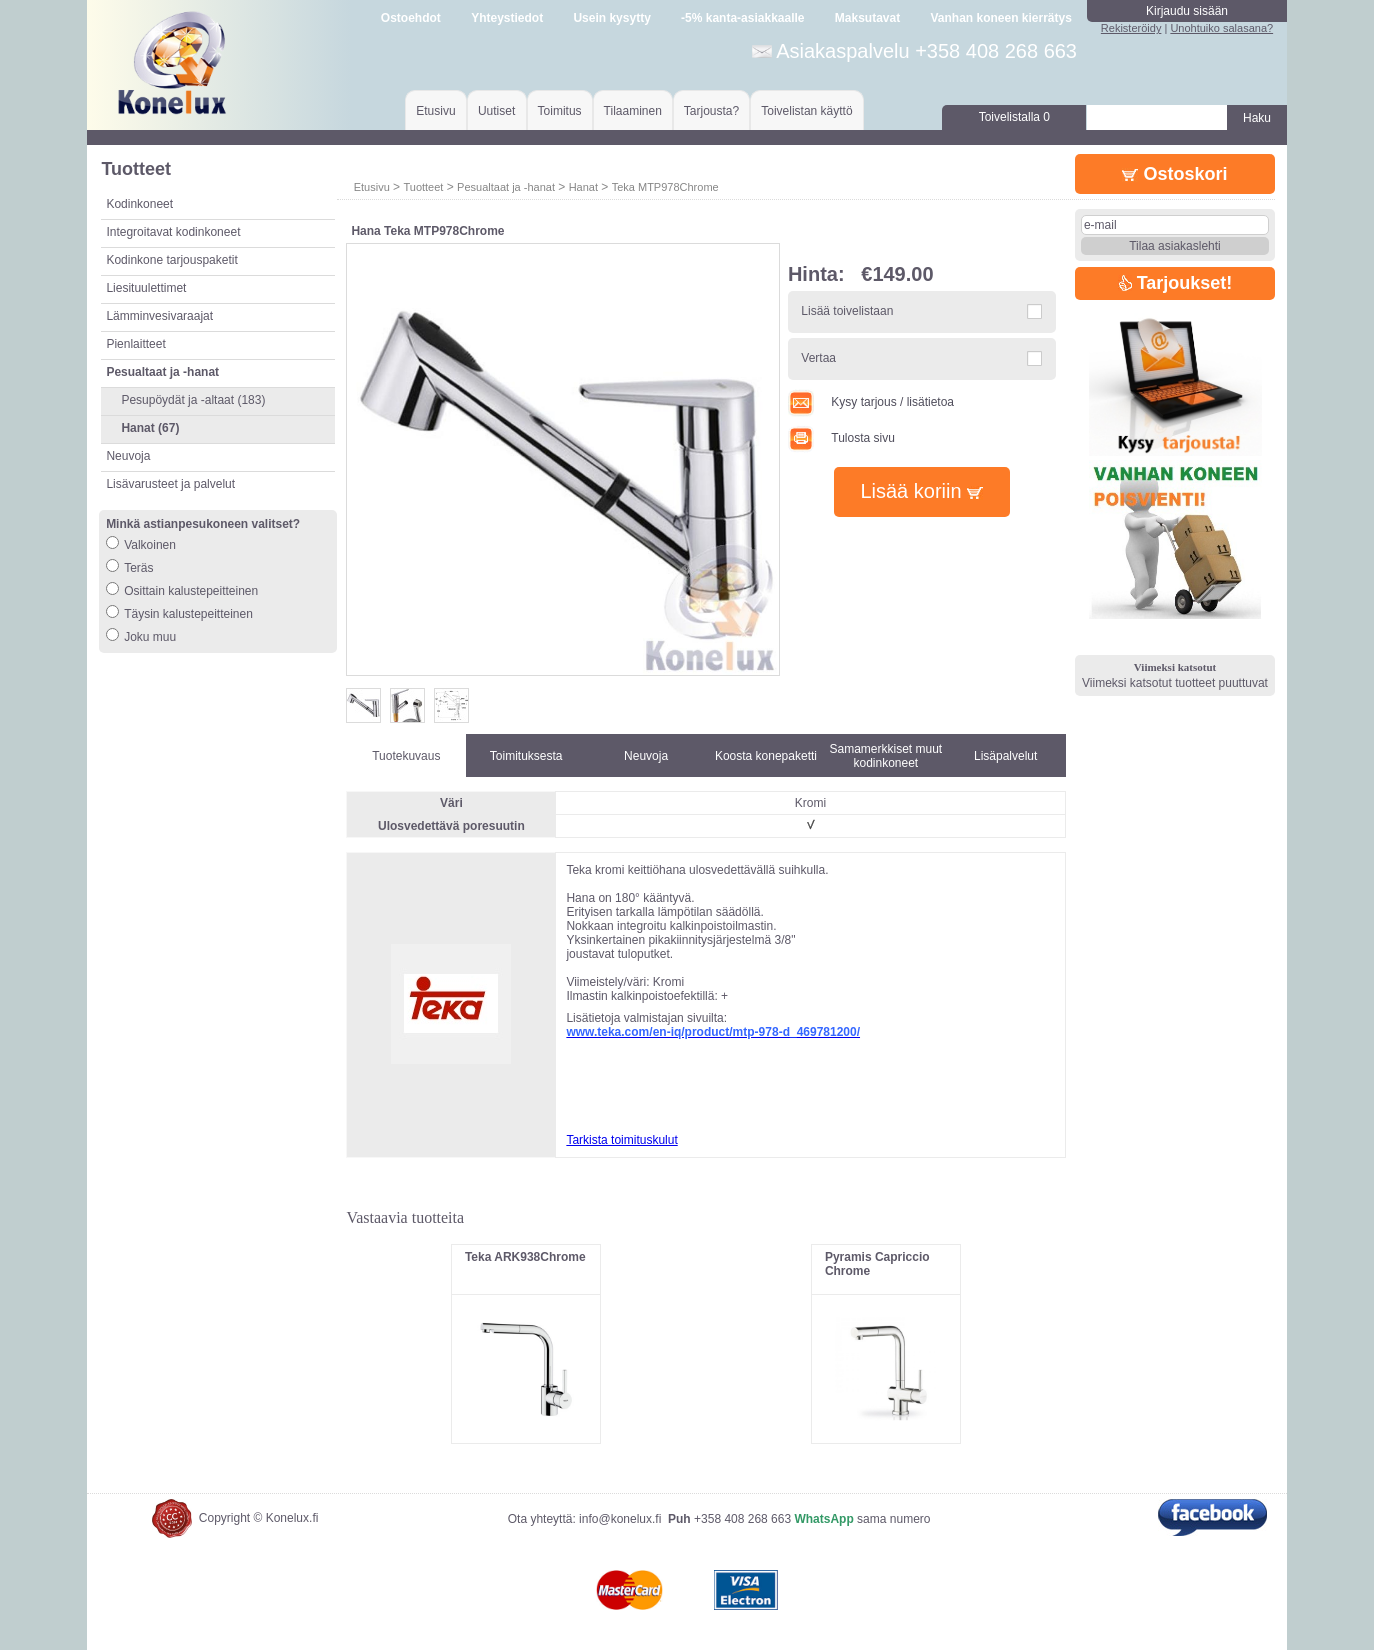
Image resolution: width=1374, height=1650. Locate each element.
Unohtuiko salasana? (1221, 28)
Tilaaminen (633, 111)
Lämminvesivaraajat (159, 316)
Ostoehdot (411, 18)
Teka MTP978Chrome (665, 187)
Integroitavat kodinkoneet (173, 232)
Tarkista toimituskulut (621, 1140)
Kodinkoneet (139, 204)
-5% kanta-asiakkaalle (742, 18)
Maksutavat (867, 18)
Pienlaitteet (135, 344)
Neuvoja (128, 456)
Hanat (583, 187)
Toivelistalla (1014, 117)
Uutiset (496, 111)
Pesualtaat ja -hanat (506, 187)
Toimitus (560, 111)
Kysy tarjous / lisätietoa (871, 402)
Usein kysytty (611, 18)
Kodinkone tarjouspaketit (171, 260)
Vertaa (818, 358)
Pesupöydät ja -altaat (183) (193, 400)
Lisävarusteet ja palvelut (170, 484)
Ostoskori (1174, 174)
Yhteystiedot (507, 18)
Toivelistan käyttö (806, 111)
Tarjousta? (711, 111)
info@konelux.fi (620, 1519)
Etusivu (435, 111)
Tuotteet (423, 187)
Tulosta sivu (841, 438)
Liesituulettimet (146, 288)
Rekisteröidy (1131, 28)
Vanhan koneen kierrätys (1000, 18)
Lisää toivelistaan (847, 311)
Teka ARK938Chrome (525, 1257)
